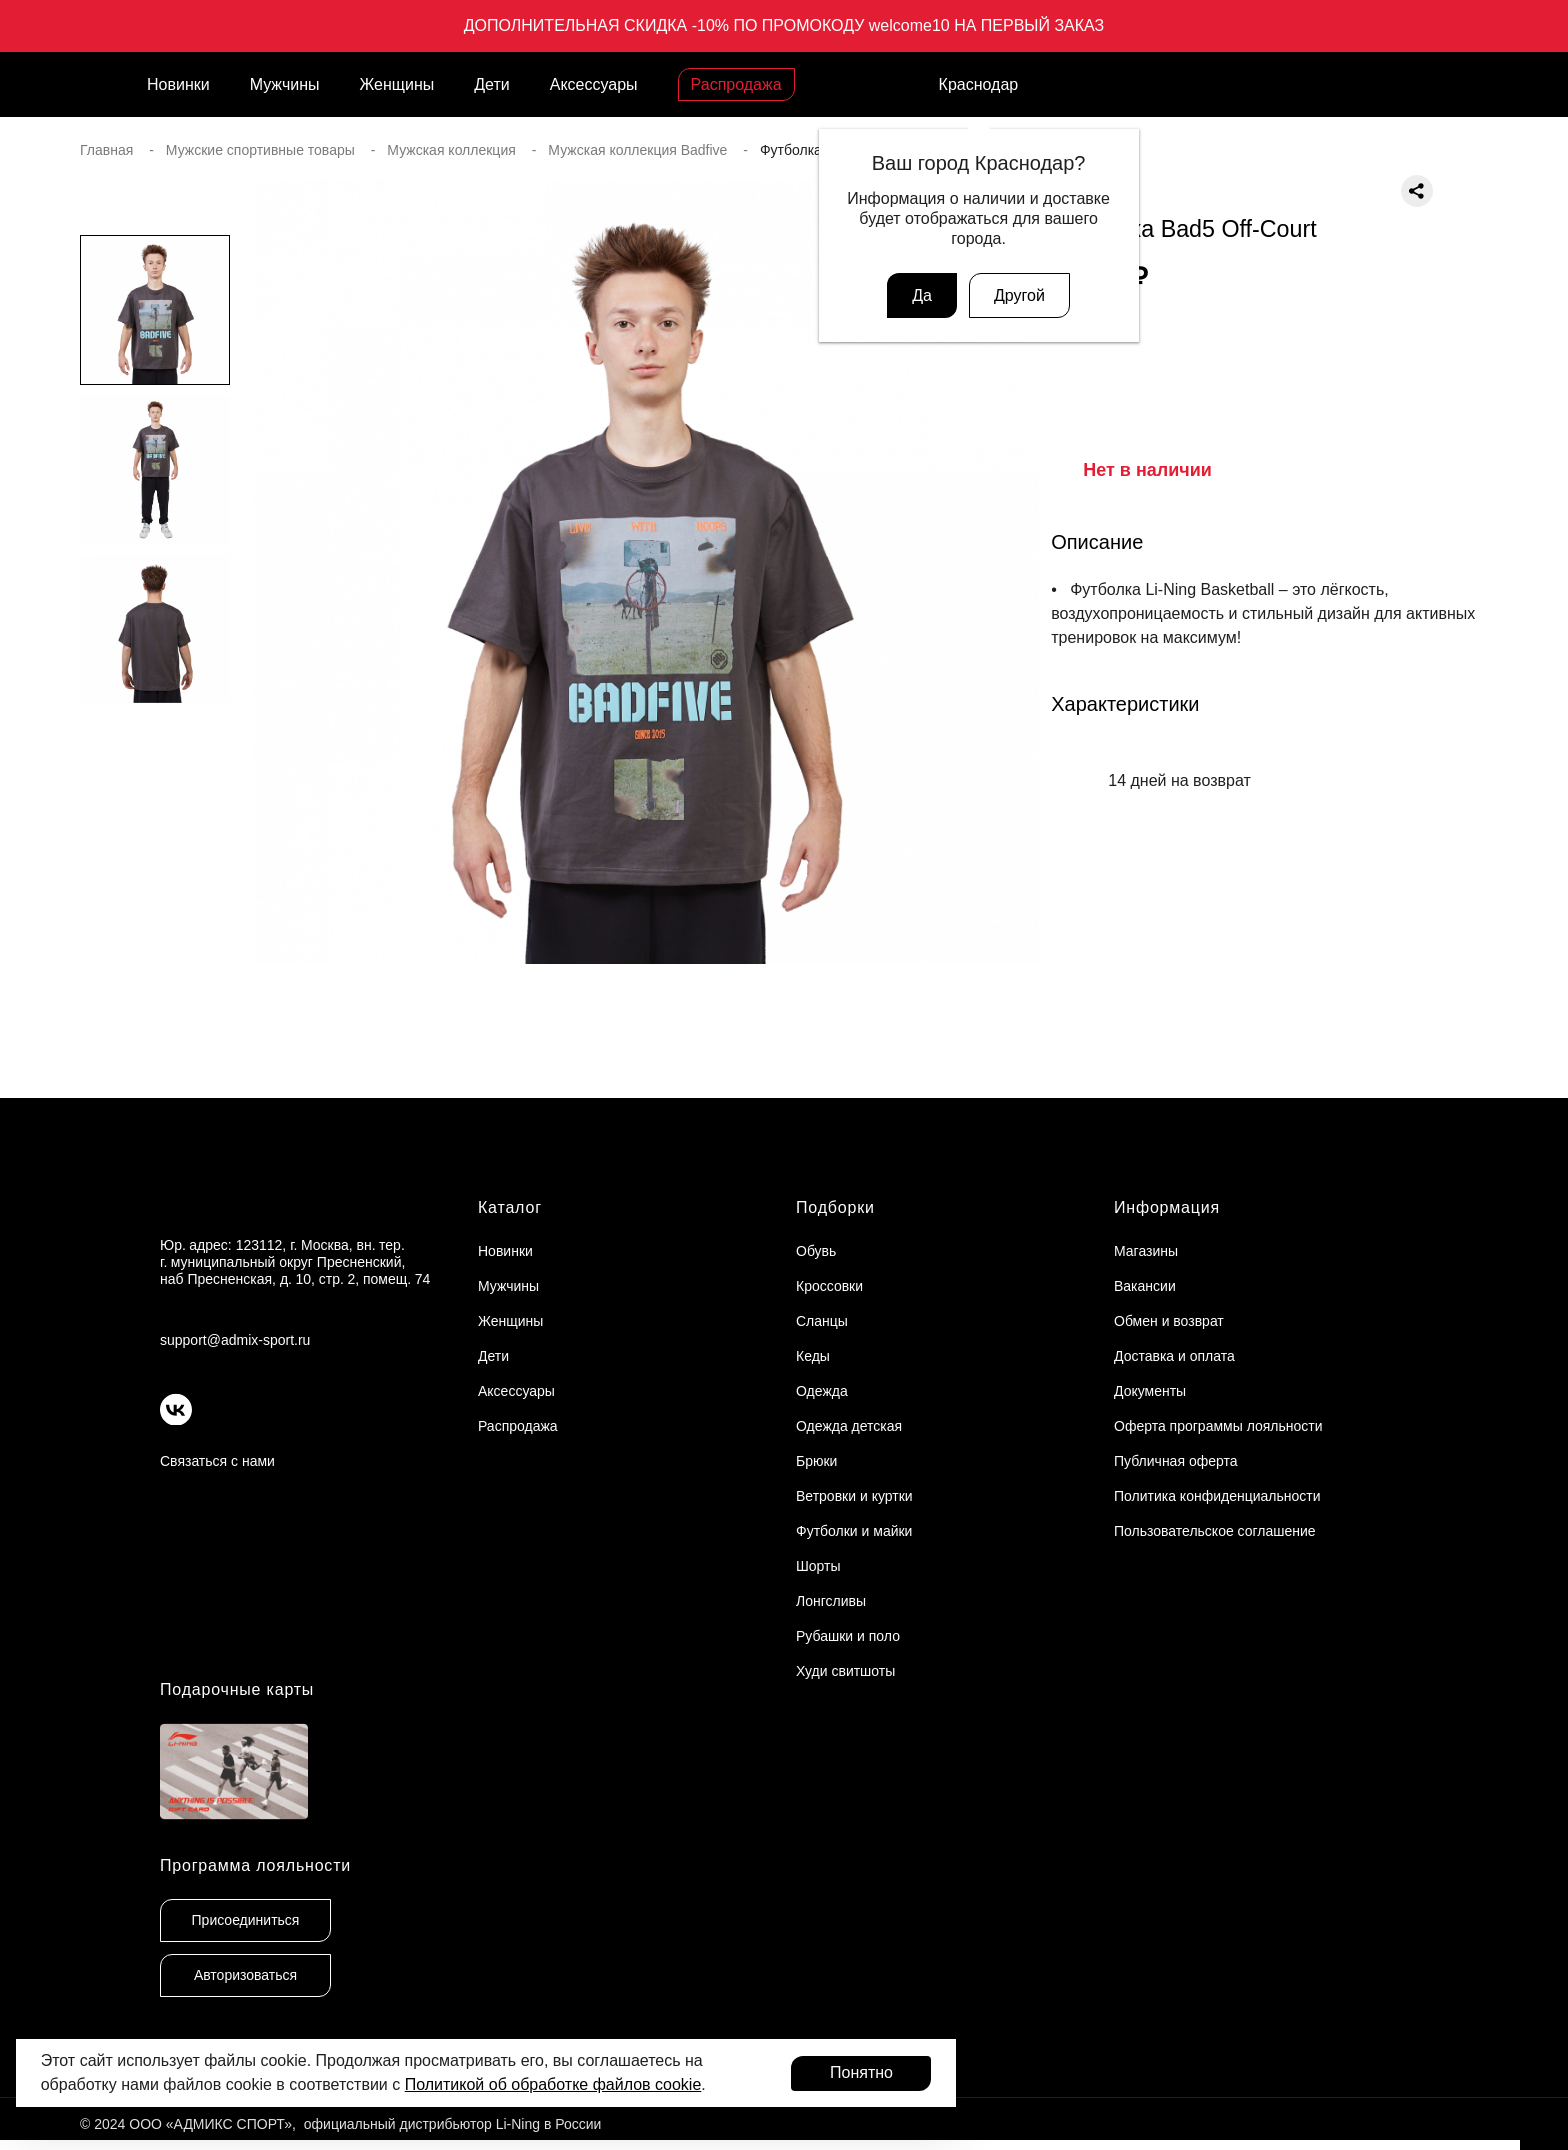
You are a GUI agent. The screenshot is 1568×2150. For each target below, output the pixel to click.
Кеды (813, 1356)
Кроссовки (829, 1286)
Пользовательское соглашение (1215, 1531)
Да (922, 295)
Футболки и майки (854, 1531)
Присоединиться (246, 1920)
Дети (491, 84)
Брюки (816, 1461)
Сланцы (822, 1321)
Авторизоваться (245, 1975)
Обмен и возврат (1169, 1321)
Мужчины (285, 84)
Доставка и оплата (1174, 1356)
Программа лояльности (255, 1865)
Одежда (822, 1391)
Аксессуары (594, 84)
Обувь (816, 1251)
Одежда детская (849, 1426)
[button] (155, 965)
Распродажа (736, 84)
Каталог (510, 1207)
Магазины (1146, 1251)
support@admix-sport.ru (235, 1340)
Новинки (178, 84)
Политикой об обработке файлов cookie (553, 2084)
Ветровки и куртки (854, 1496)
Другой (1019, 295)
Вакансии (1145, 1286)
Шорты (818, 1566)
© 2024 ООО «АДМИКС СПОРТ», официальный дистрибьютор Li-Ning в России (340, 2124)
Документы (1150, 1391)
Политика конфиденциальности (1217, 1496)
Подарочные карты (237, 1689)
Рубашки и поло (848, 1636)
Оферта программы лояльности (1218, 1426)
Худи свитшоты (845, 1671)
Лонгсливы (831, 1601)
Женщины (397, 84)
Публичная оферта (1176, 1461)
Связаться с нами (217, 1461)
